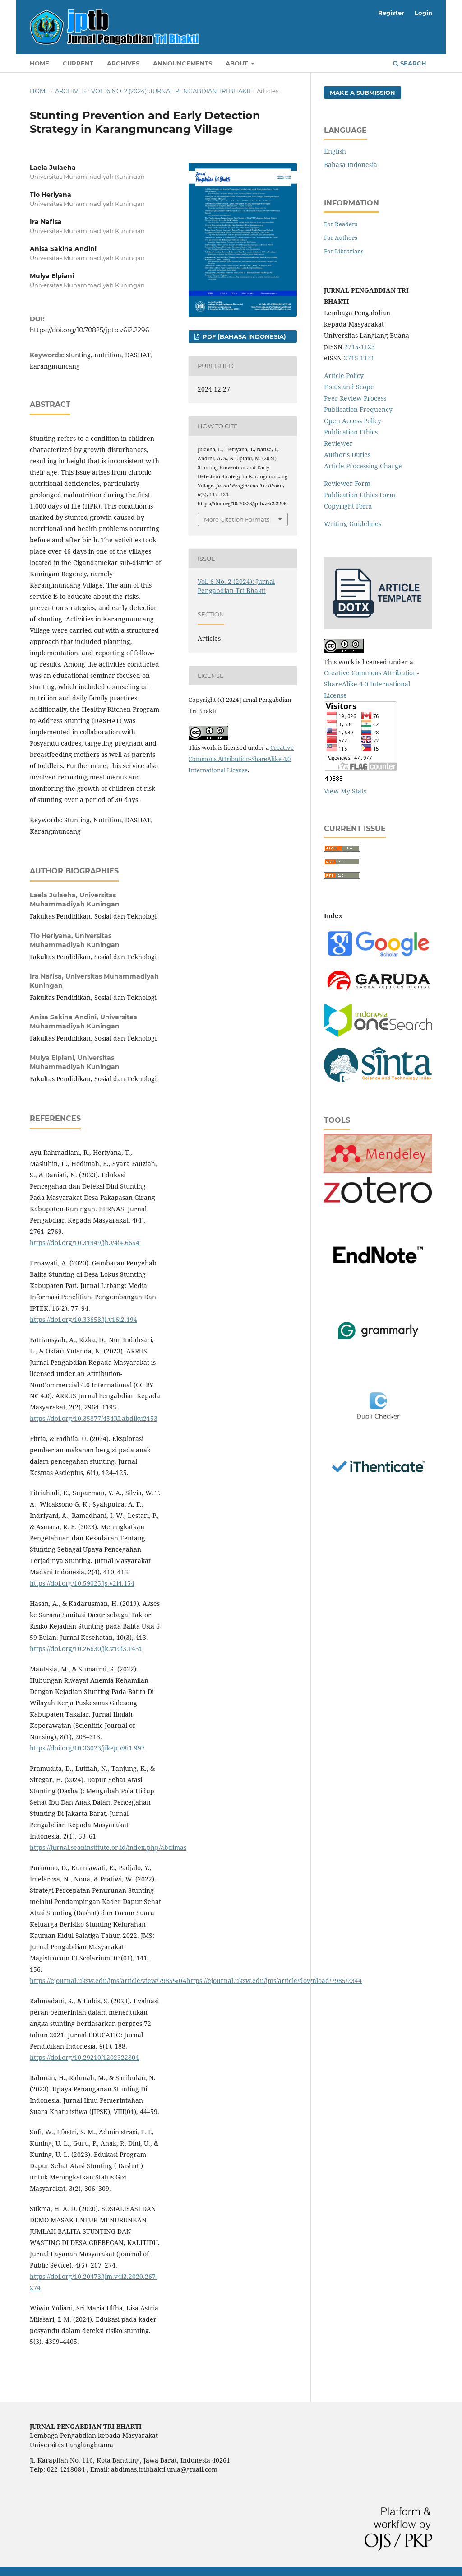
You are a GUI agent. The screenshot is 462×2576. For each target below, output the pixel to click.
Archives (123, 63)
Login (423, 12)
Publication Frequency (358, 409)
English (335, 151)
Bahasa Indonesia (350, 164)
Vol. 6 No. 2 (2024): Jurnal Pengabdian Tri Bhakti (171, 90)
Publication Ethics (351, 432)
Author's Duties (347, 454)
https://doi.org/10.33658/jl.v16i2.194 (83, 1319)
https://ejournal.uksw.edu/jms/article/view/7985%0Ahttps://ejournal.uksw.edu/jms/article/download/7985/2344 (196, 1980)
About (237, 63)
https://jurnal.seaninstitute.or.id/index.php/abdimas (108, 1847)
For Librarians (344, 251)
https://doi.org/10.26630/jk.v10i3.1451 (86, 1648)
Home (39, 63)
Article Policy (344, 375)
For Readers (340, 224)
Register (391, 12)
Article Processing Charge (363, 466)
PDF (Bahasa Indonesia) (243, 336)
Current (78, 63)
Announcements (182, 63)
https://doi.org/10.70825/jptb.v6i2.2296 (89, 330)
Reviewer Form (347, 483)
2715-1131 (359, 358)
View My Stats (345, 791)
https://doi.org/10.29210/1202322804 (84, 2057)
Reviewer (338, 443)
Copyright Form (348, 506)
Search (409, 63)
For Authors (340, 237)
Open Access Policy (352, 420)
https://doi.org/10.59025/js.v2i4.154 (82, 1583)
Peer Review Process (355, 398)
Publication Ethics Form (359, 494)
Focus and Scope (349, 387)
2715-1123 (359, 346)
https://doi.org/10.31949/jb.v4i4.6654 (84, 1242)
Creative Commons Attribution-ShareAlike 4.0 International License (241, 758)
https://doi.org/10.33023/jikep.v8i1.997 (87, 1748)
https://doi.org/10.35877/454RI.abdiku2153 (93, 1418)
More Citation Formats (236, 519)
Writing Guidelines (352, 523)
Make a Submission (362, 92)
